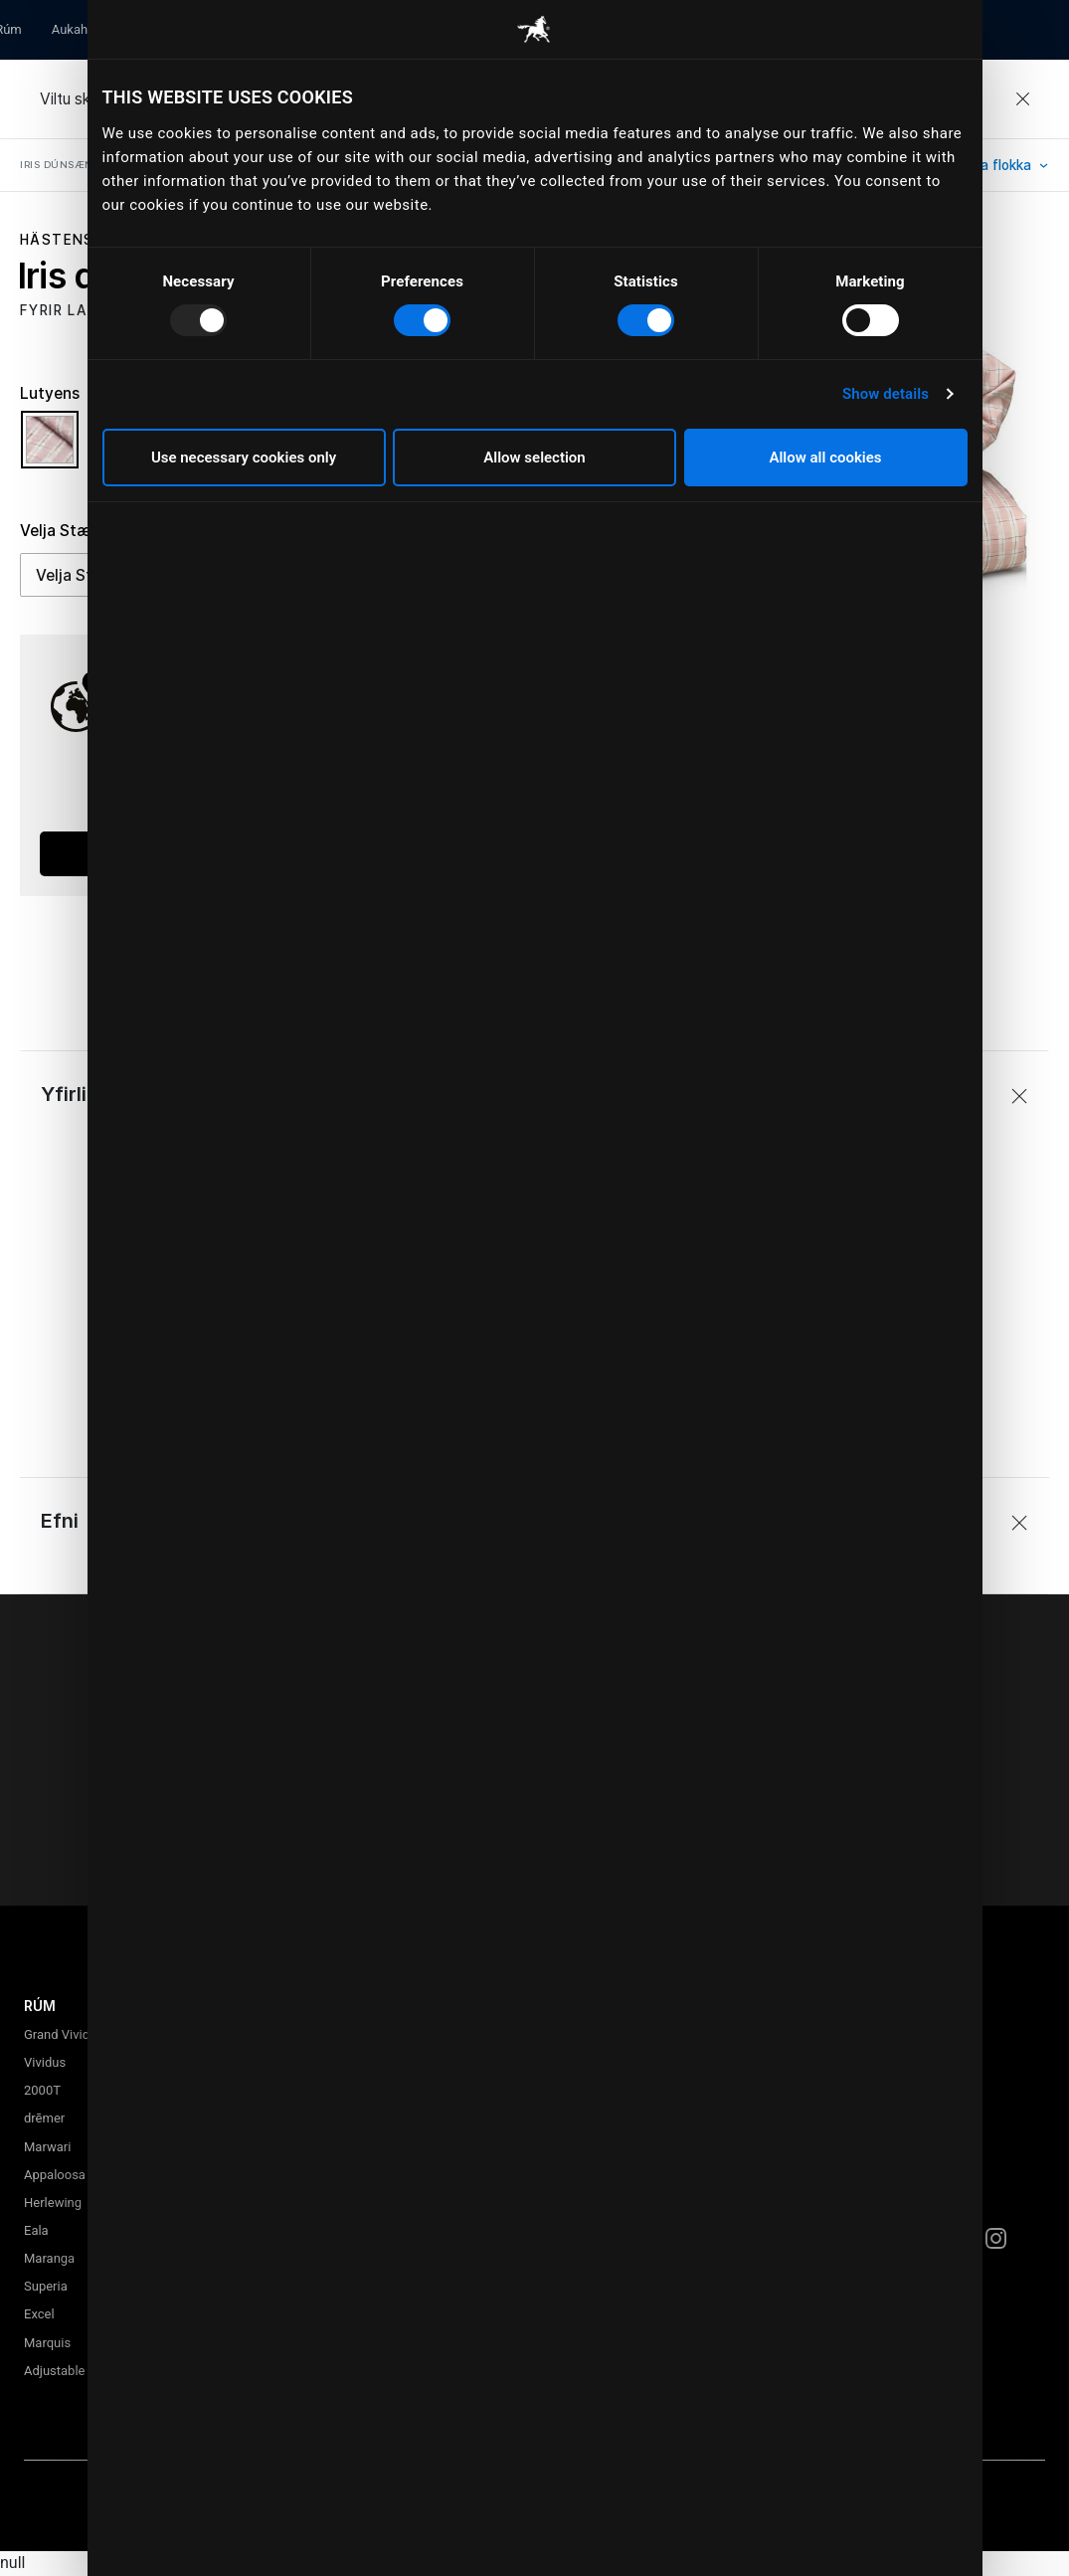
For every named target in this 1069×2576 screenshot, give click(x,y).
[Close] (1022, 99)
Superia (46, 2286)
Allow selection (534, 457)
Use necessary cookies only (243, 457)
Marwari (47, 2146)
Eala (36, 2230)
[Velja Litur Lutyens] (55, 448)
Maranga (49, 2258)
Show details (885, 394)
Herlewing (53, 2202)
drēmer (44, 2118)
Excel (39, 2313)
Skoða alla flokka (979, 165)
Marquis (47, 2342)
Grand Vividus (63, 2034)
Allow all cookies (825, 457)
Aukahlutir (81, 29)
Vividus (45, 2062)
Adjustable (54, 2370)
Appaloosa (55, 2174)
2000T (42, 2090)
